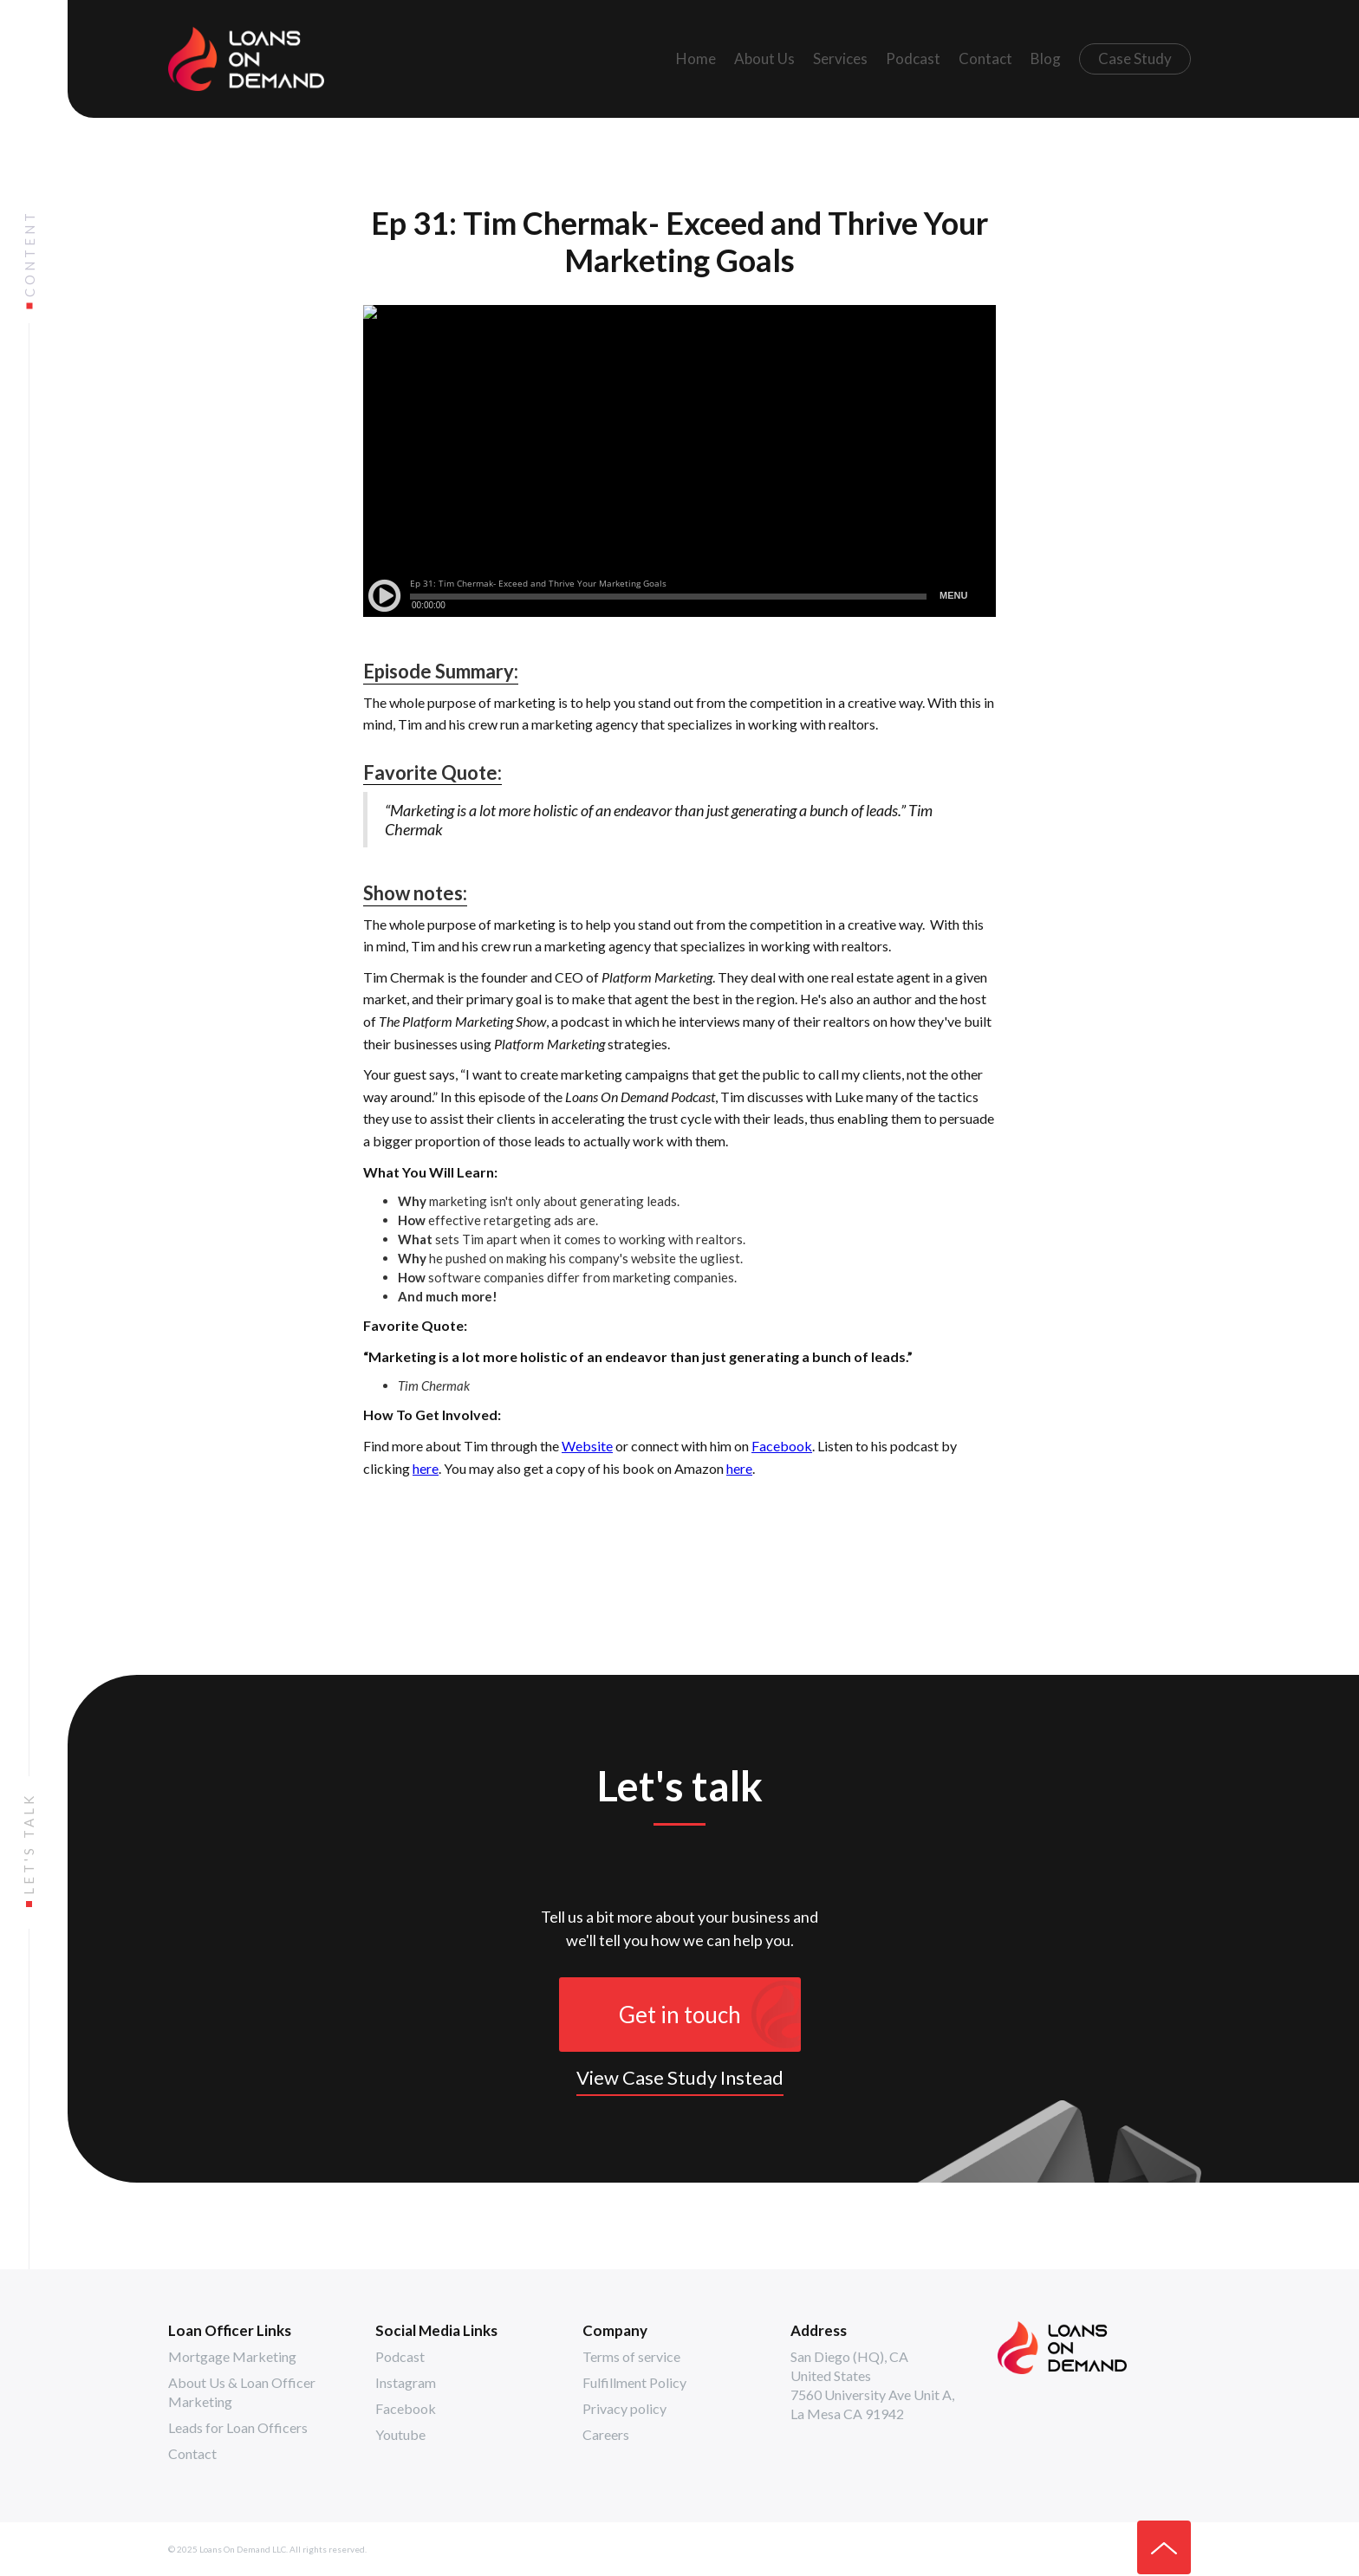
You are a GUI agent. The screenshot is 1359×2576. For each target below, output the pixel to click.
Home (696, 58)
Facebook (781, 1445)
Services (840, 58)
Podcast (913, 58)
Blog (1046, 58)
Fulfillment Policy (634, 2382)
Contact (985, 58)
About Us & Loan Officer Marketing (241, 2392)
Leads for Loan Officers (238, 2427)
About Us (764, 58)
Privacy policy (624, 2408)
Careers (605, 2434)
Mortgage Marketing (232, 2356)
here (426, 1468)
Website (587, 1445)
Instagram (405, 2382)
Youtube (400, 2434)
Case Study (1135, 58)
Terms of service (631, 2356)
